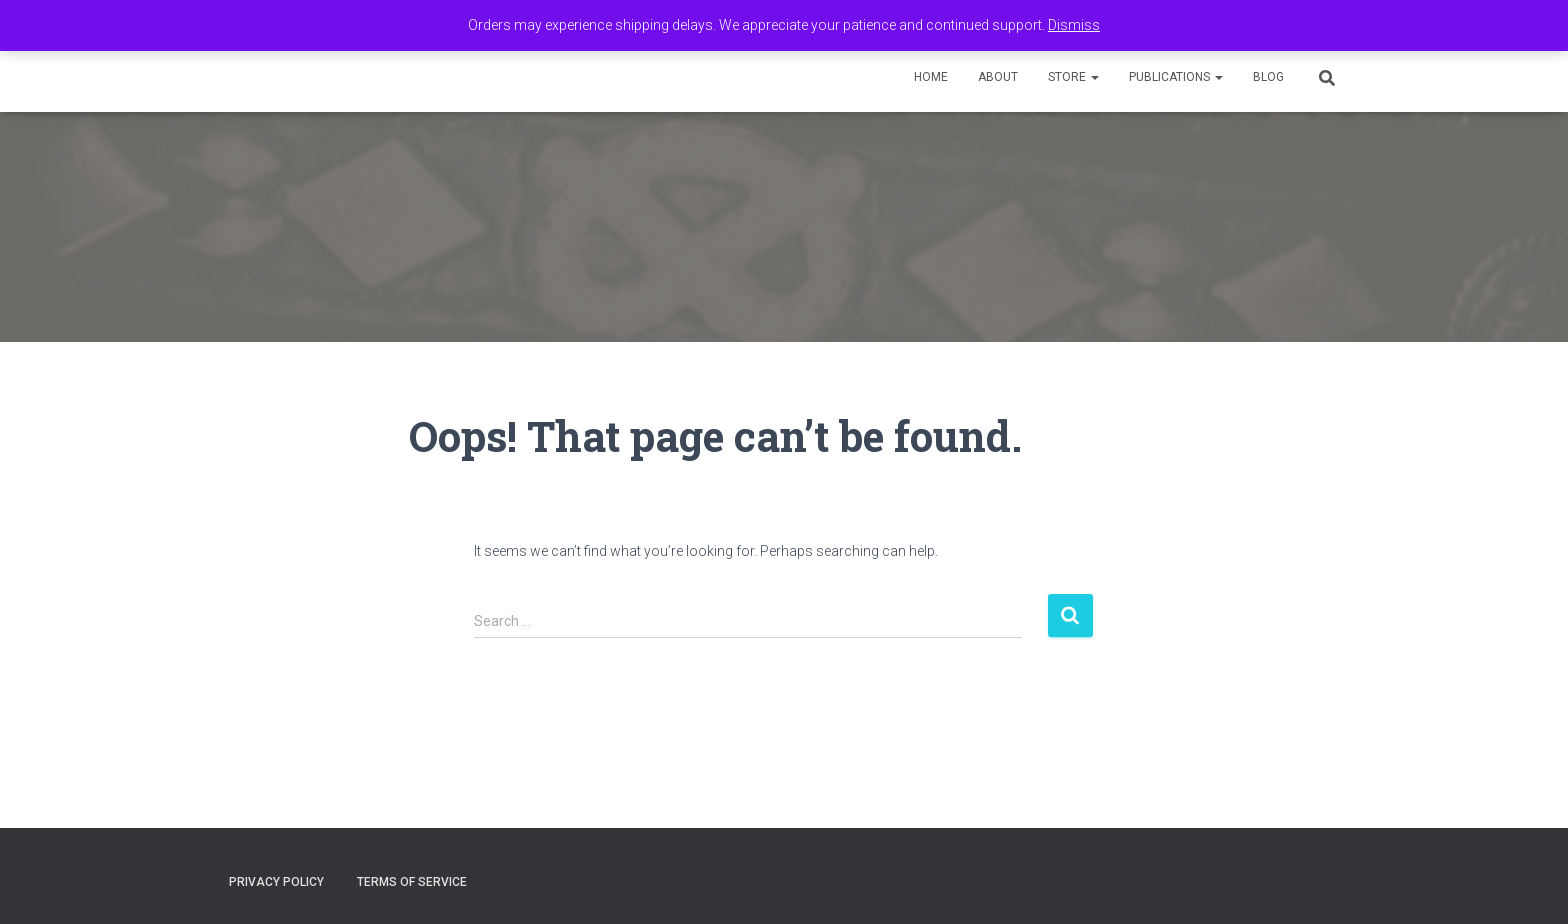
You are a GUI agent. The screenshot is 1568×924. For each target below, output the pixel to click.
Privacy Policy (276, 882)
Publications (1176, 77)
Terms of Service (412, 882)
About (998, 77)
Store (1073, 77)
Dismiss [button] (1074, 25)
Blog (1268, 77)
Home (931, 77)
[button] (1094, 77)
